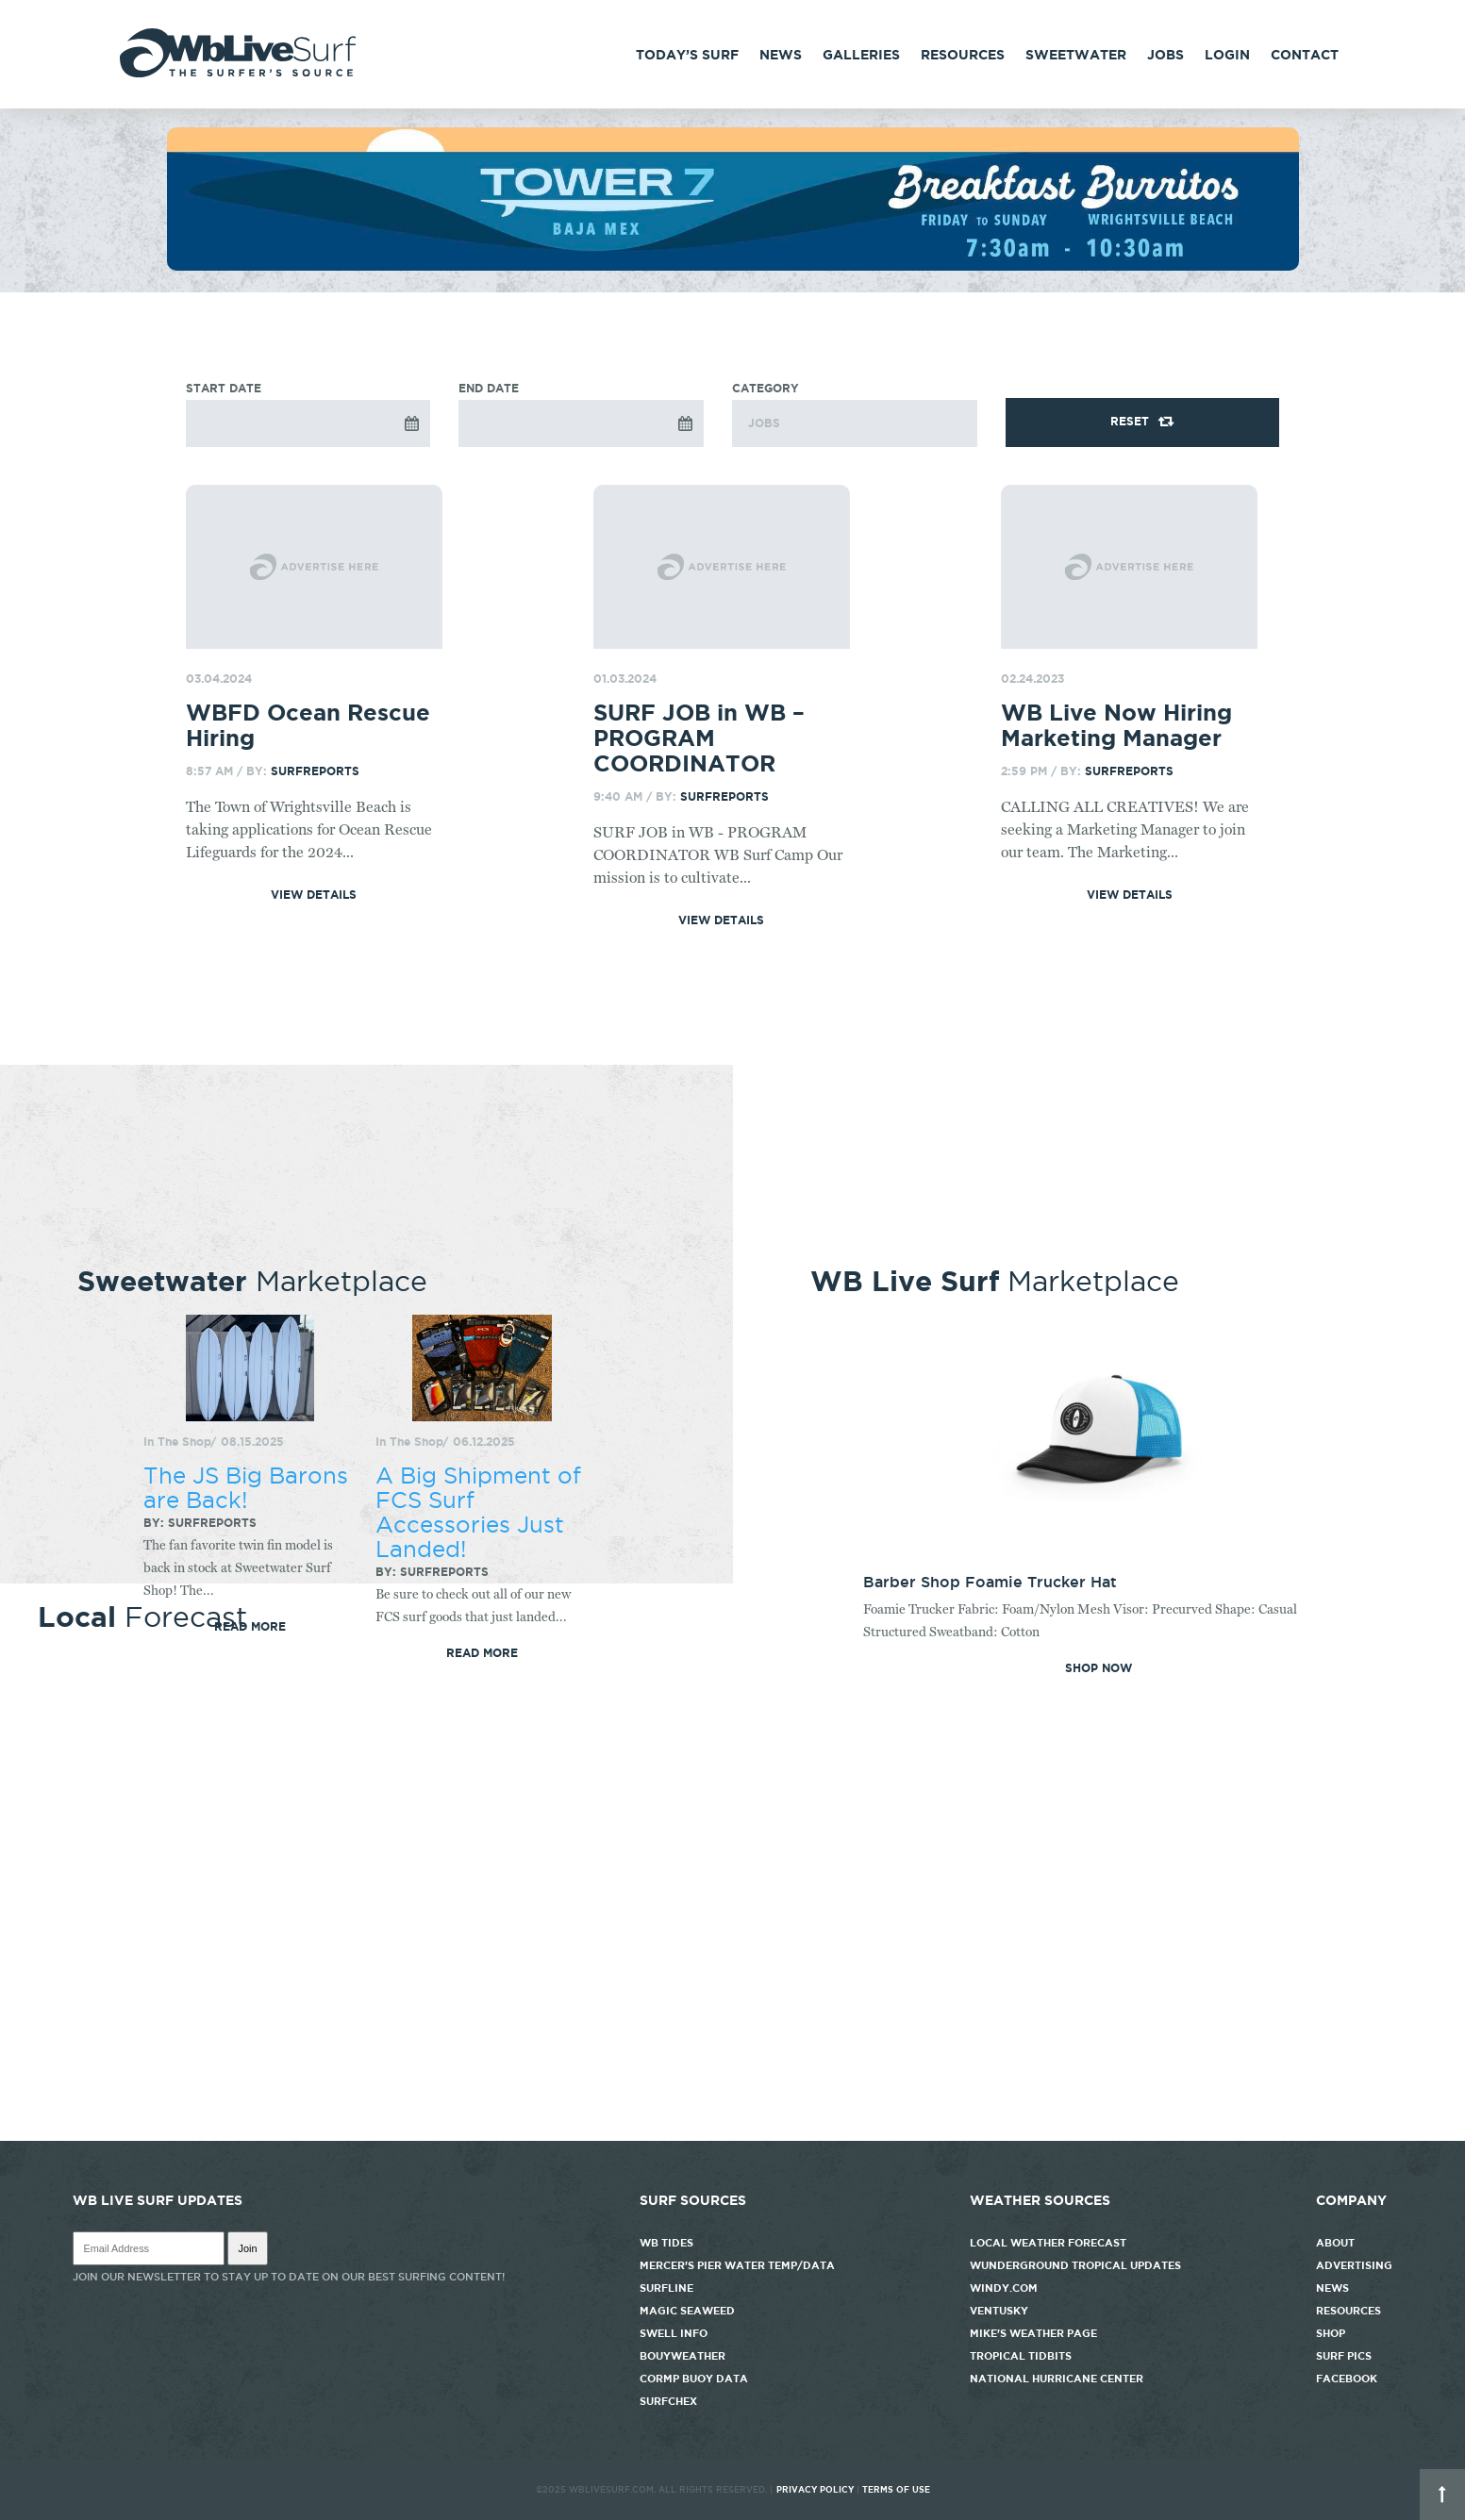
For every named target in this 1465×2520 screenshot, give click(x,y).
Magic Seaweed (687, 2310)
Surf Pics (1344, 2356)
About (1335, 2242)
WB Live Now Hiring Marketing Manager (1116, 725)
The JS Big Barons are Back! (245, 1487)
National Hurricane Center (1056, 2378)
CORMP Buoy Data (694, 2378)
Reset (1129, 421)
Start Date (223, 388)
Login (1227, 54)
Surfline (668, 2288)
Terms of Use (896, 2490)
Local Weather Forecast (1048, 2242)
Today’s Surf (687, 54)
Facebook (1346, 2378)
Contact (1305, 54)
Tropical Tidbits (1021, 2356)
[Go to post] (314, 567)
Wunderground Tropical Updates (1075, 2265)
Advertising (1354, 2265)
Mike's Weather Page (1033, 2333)
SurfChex (668, 2401)
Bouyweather (682, 2356)
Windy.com (1004, 2288)
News (780, 54)
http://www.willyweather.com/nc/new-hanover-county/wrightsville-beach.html (732, 2131)
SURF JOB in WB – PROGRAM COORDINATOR (699, 738)
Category (854, 414)
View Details (314, 894)
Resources (963, 54)
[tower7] (733, 266)
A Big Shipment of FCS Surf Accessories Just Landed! (478, 1512)
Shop (1330, 2333)
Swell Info (674, 2333)
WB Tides (666, 2242)
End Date (488, 388)
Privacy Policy (815, 2490)
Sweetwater (1075, 54)
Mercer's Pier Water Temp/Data (737, 2265)
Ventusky (999, 2310)
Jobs (1165, 54)
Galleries (861, 54)
